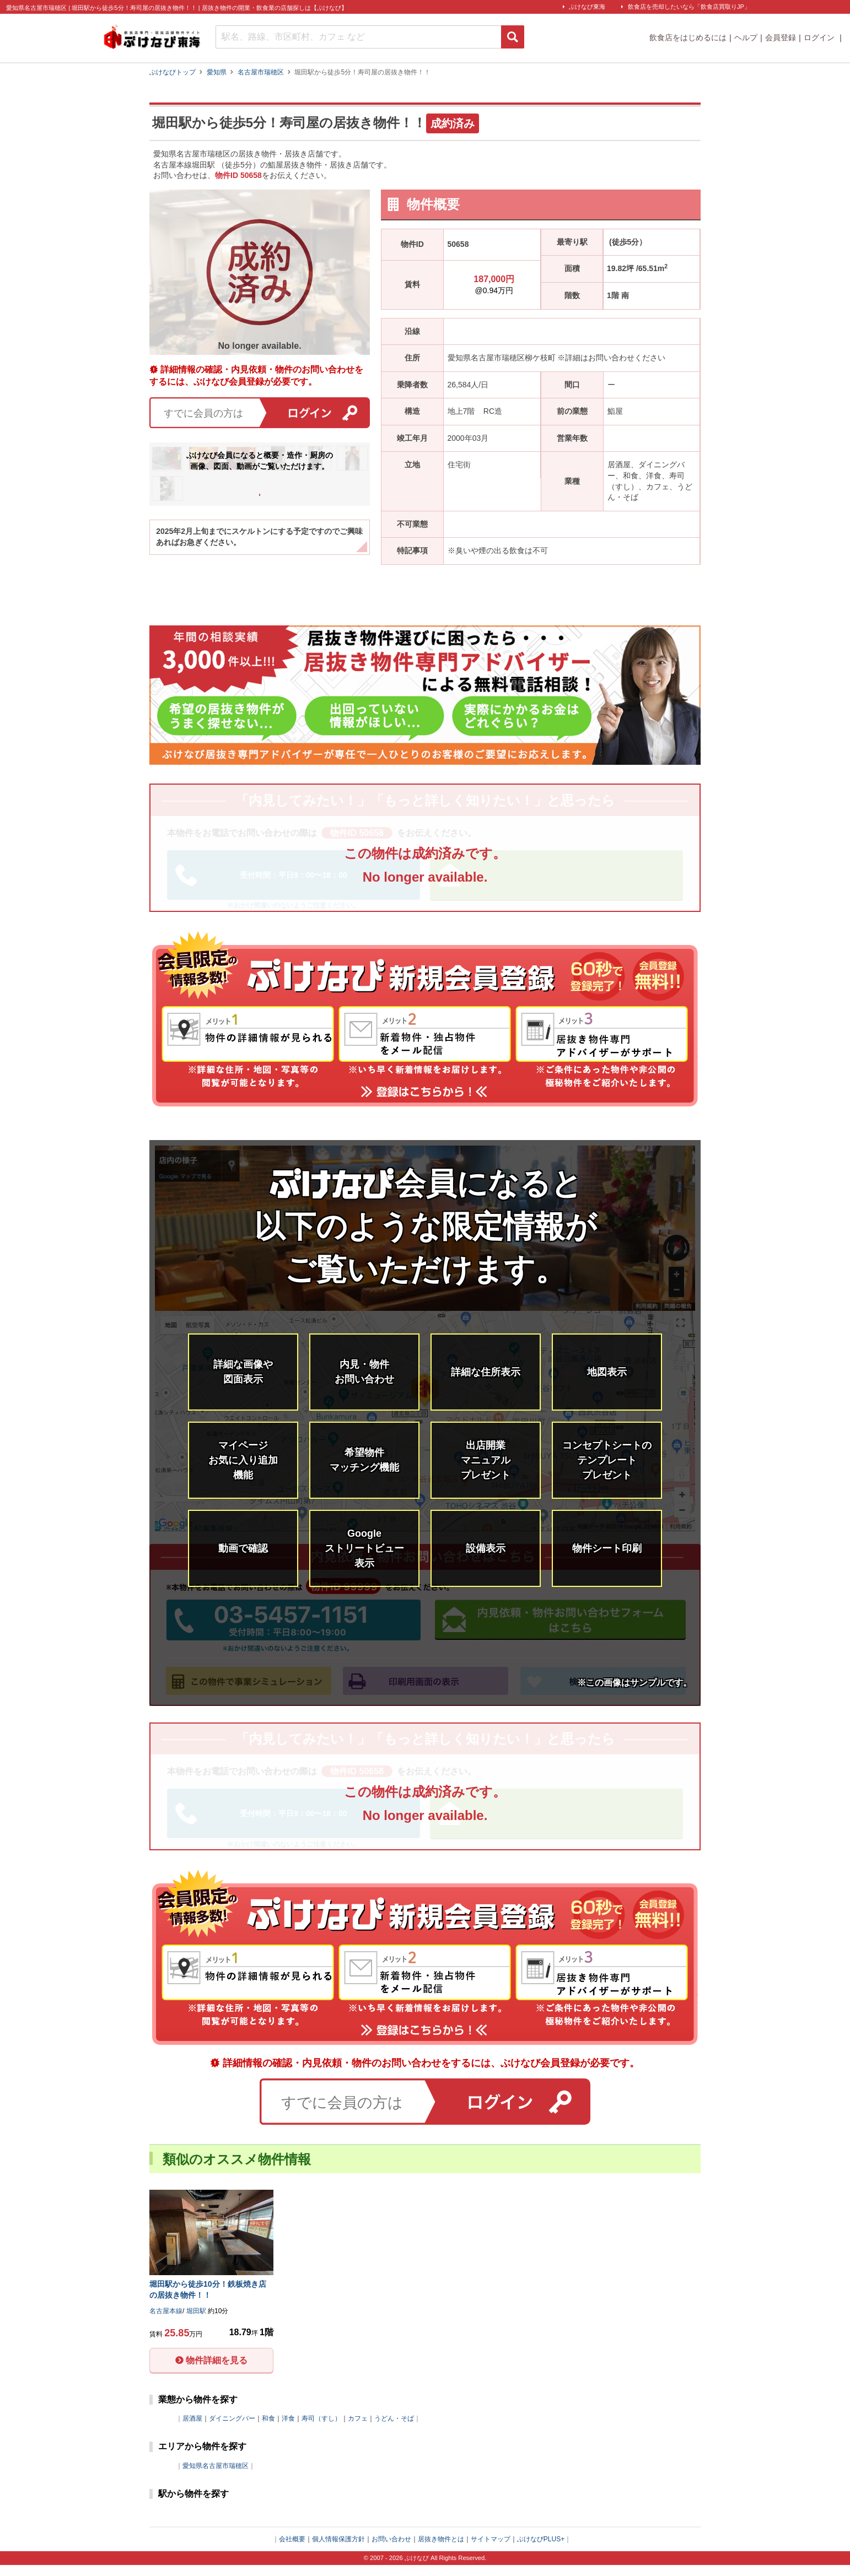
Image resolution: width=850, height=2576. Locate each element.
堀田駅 (618, 241)
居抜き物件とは (441, 2550)
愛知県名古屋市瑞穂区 (215, 2476)
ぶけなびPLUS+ (540, 2550)
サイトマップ (490, 2550)
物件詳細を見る (217, 2370)
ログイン (820, 37)
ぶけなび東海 (587, 6)
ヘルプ (745, 37)
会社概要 (292, 2550)
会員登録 (780, 37)
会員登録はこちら (259, 486)
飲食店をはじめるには (688, 37)
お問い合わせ (391, 2550)
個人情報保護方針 (338, 2550)
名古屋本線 (467, 331)
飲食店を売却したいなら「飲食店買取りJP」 (689, 6)
